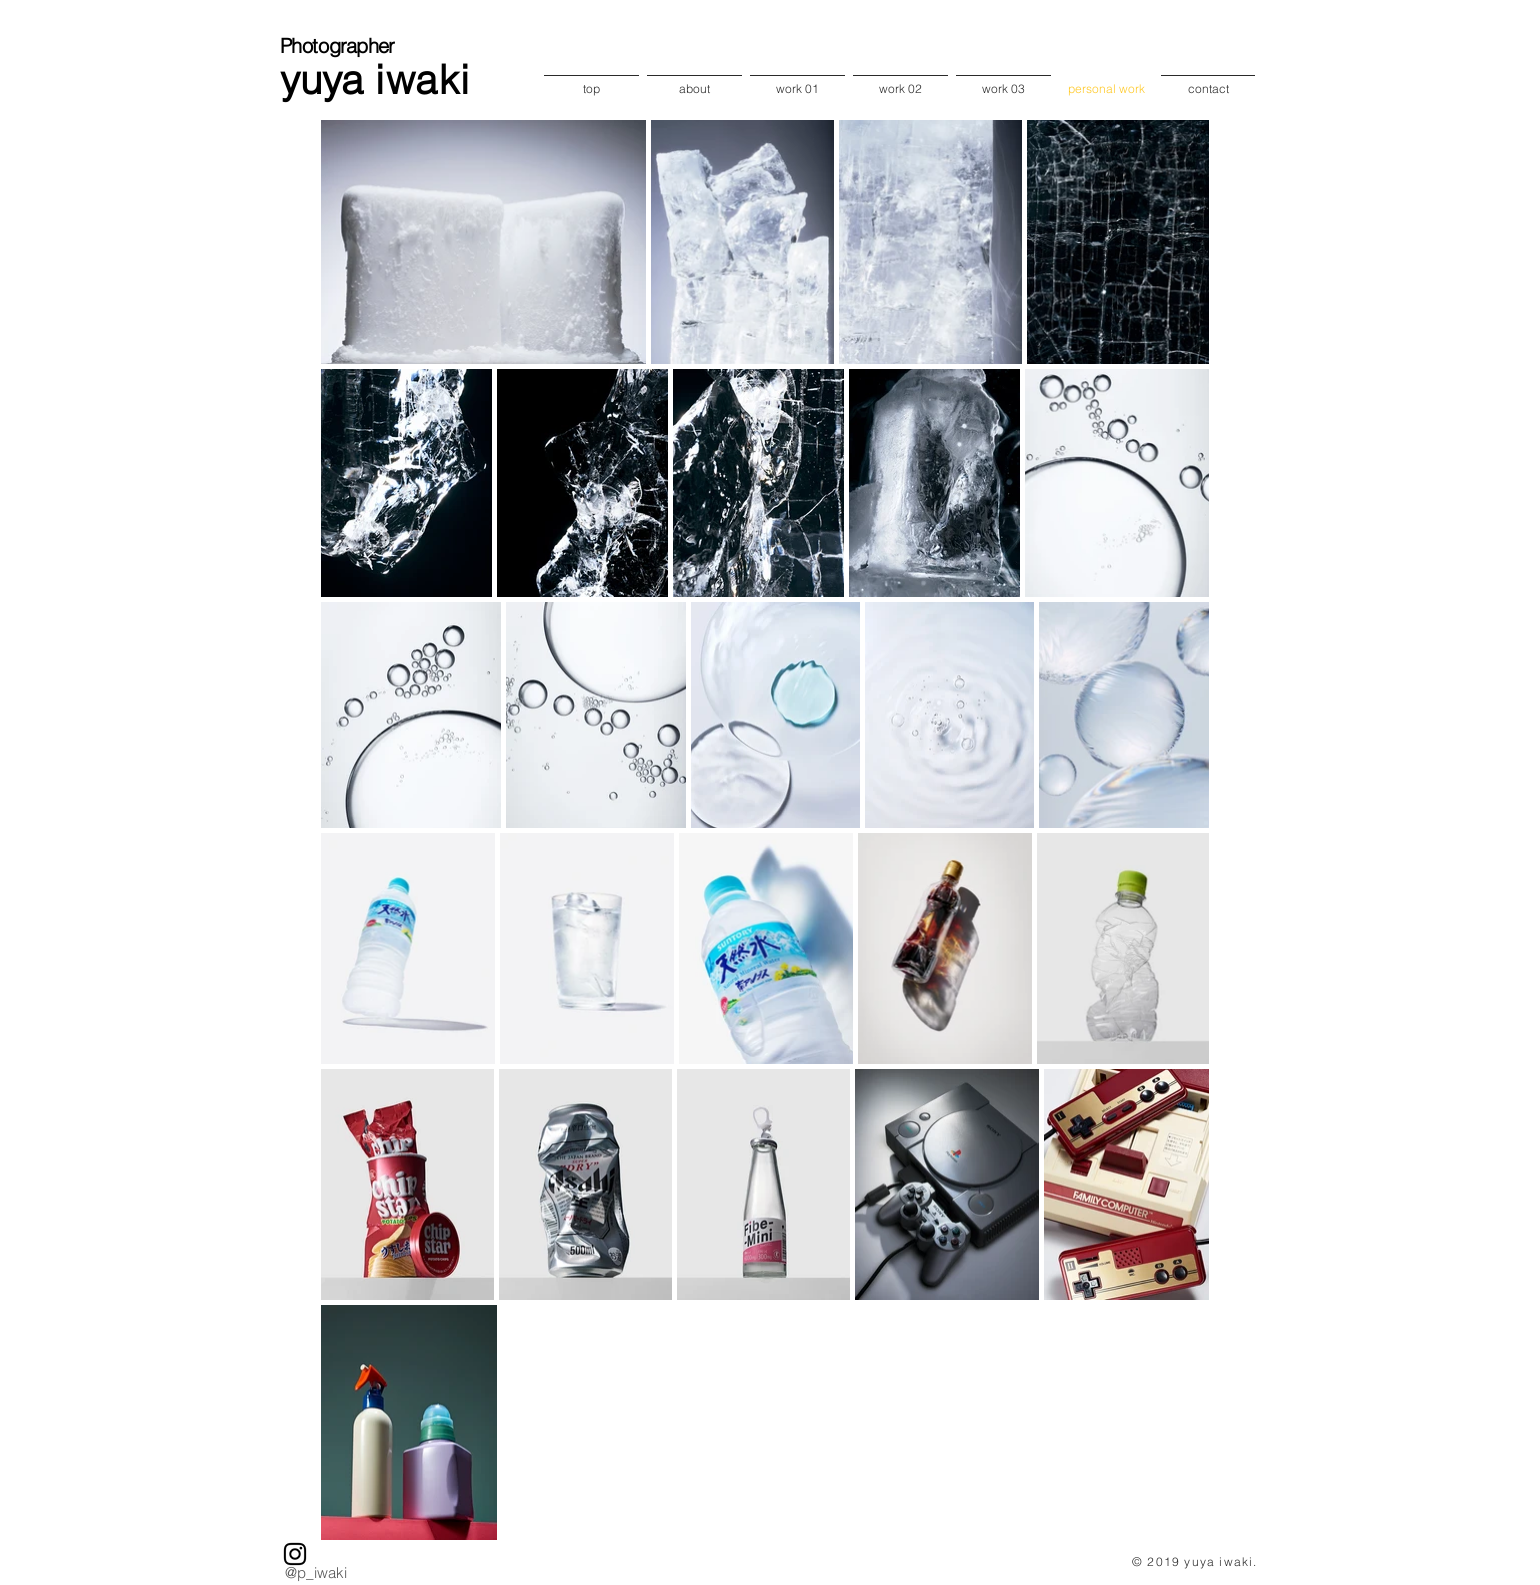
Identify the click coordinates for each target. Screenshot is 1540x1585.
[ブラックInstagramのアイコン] (295, 1554)
